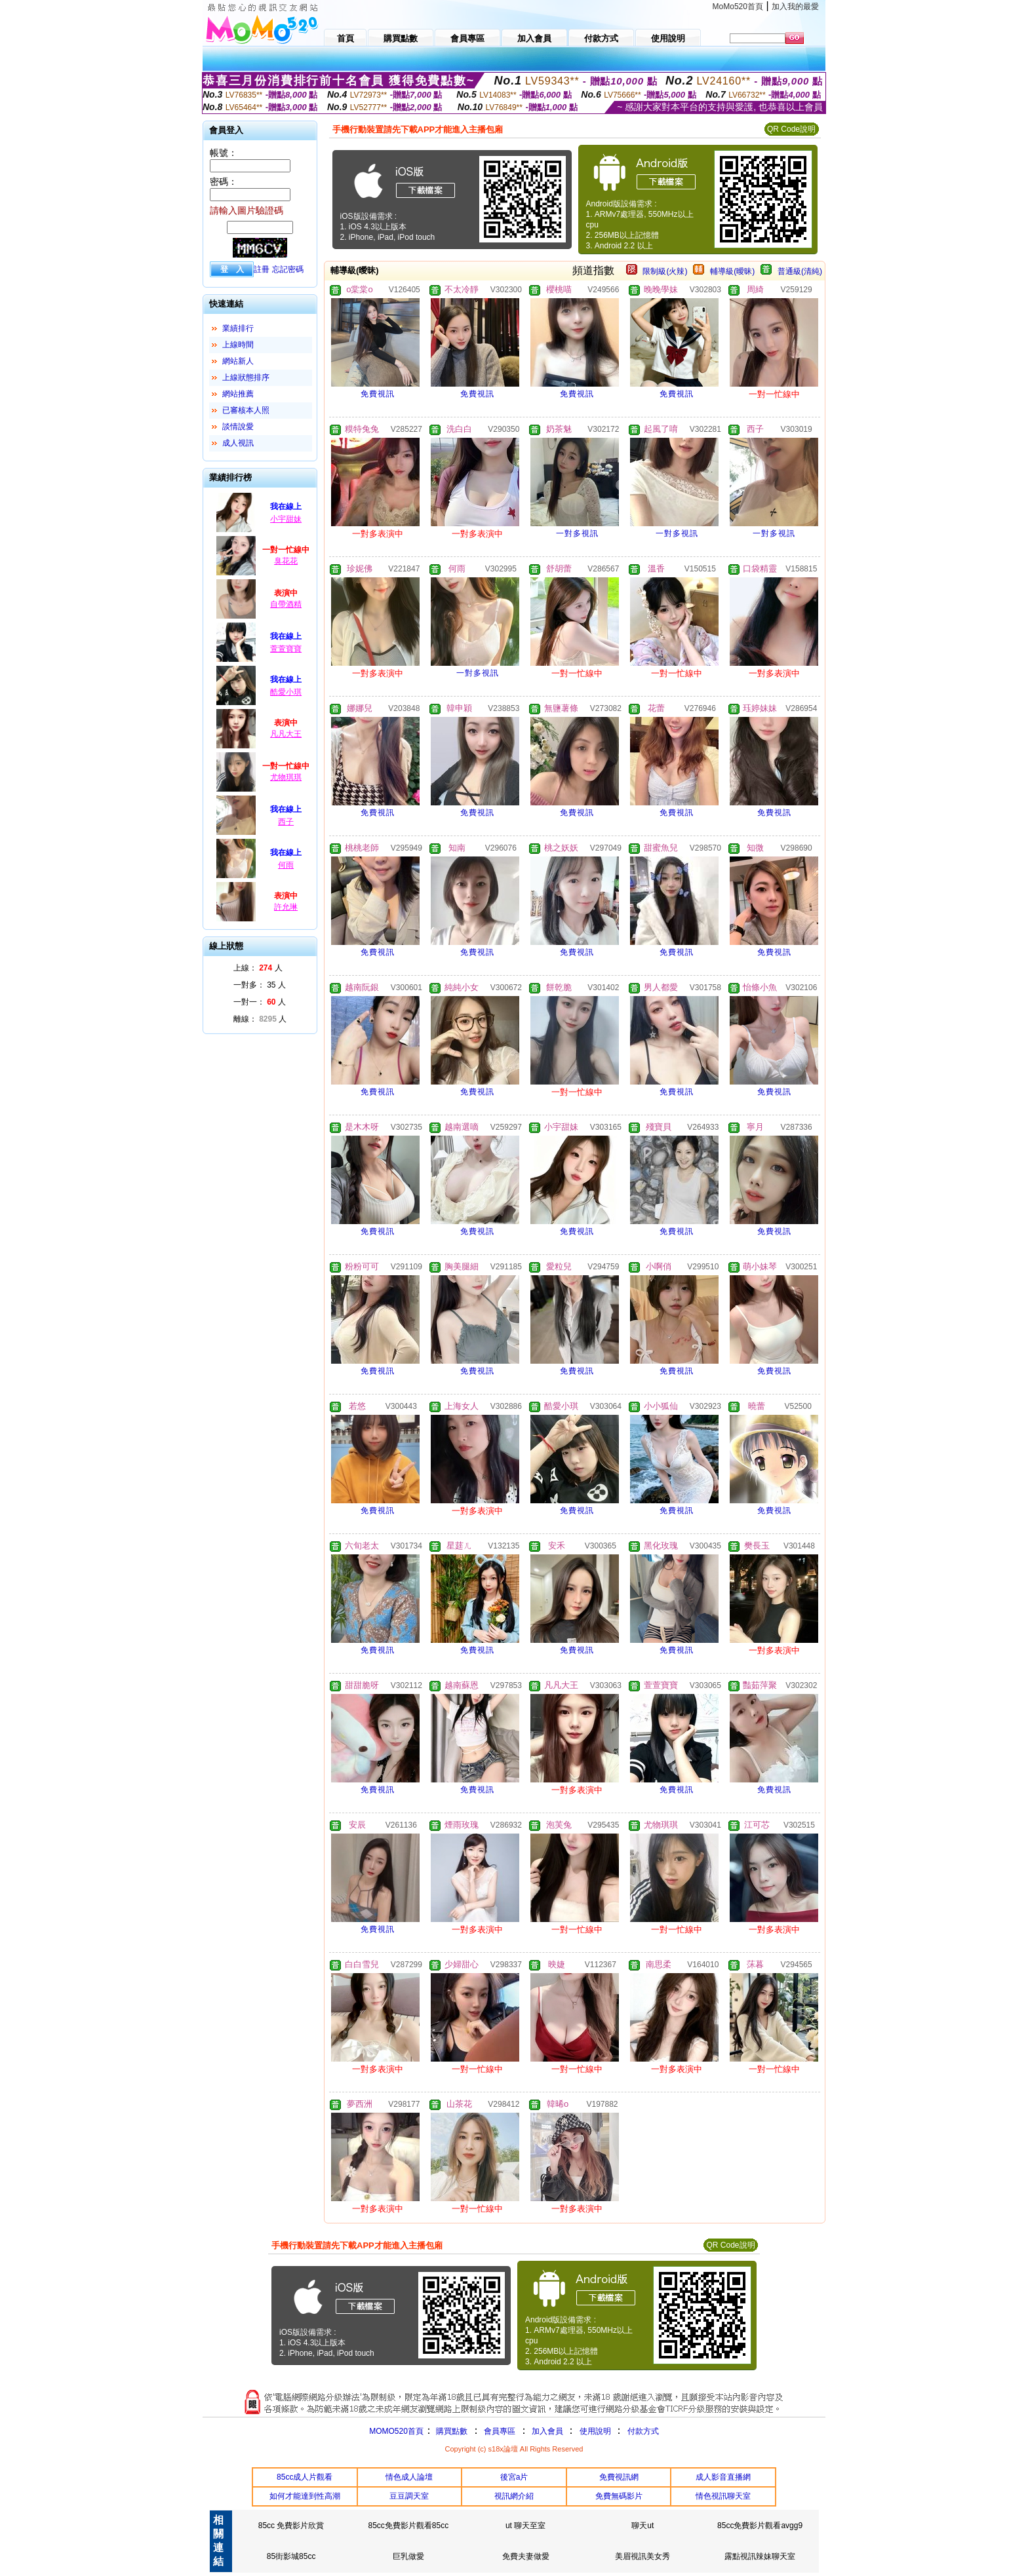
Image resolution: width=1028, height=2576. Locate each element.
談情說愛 (238, 426)
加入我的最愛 (795, 6)
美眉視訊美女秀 (642, 2556)
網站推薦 (238, 393)
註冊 (261, 269)
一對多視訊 (577, 533)
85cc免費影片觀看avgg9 (759, 2525)
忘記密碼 (288, 269)
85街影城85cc (291, 2556)
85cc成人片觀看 (304, 2477)
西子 (286, 821)
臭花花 (286, 561)
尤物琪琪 (286, 777)
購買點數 (450, 2431)
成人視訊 (238, 443)
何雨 (286, 865)
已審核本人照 (245, 410)
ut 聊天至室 (525, 2525)
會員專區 (499, 2431)
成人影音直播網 (723, 2477)
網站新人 (238, 361)
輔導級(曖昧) (732, 271)
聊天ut (642, 2525)
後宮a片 (514, 2477)
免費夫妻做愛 (525, 2556)
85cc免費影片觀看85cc (408, 2525)
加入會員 (547, 2431)
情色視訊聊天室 (723, 2496)
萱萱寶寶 (286, 648)
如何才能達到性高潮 (304, 2496)
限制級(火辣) (664, 271)
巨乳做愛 (408, 2556)
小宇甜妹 (286, 519)
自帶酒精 (286, 604)
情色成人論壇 (409, 2477)
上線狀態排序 (245, 377)
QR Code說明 (791, 129)
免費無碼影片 (618, 2496)
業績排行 (238, 328)
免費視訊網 (619, 2477)
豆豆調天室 (409, 2496)
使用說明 (595, 2431)
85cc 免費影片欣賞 (291, 2525)
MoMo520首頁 (738, 6)
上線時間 (238, 344)
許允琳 (286, 907)
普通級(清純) (800, 271)
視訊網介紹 (514, 2496)
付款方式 (643, 2431)
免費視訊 (378, 393)
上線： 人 (258, 967)
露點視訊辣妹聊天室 (759, 2556)
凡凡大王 (286, 734)
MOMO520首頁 (396, 2431)
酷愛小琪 (286, 692)
